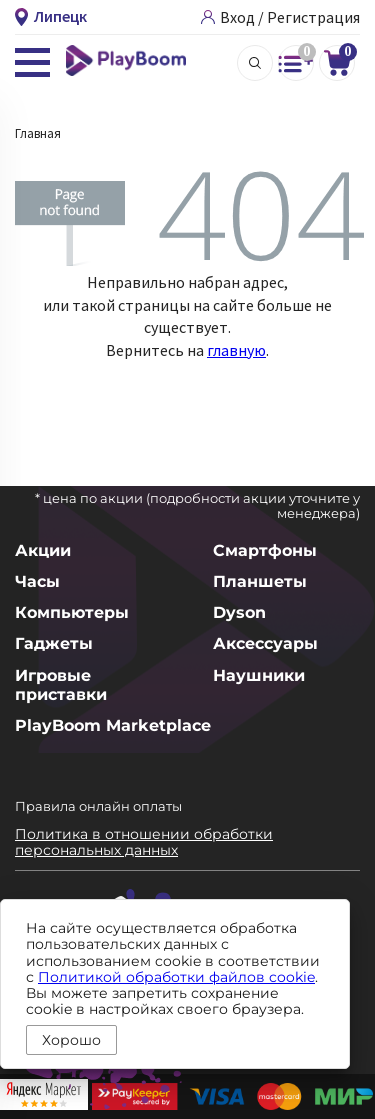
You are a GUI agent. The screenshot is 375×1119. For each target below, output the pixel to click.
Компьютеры (72, 612)
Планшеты (260, 581)
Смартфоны (265, 550)
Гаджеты (54, 643)
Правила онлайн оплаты (98, 806)
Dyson (239, 612)
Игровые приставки (61, 685)
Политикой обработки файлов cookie (176, 977)
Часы (37, 581)
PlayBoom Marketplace (113, 725)
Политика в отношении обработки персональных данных (144, 842)
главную (236, 350)
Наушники (259, 675)
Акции (43, 550)
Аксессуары (265, 643)
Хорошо (71, 1040)
